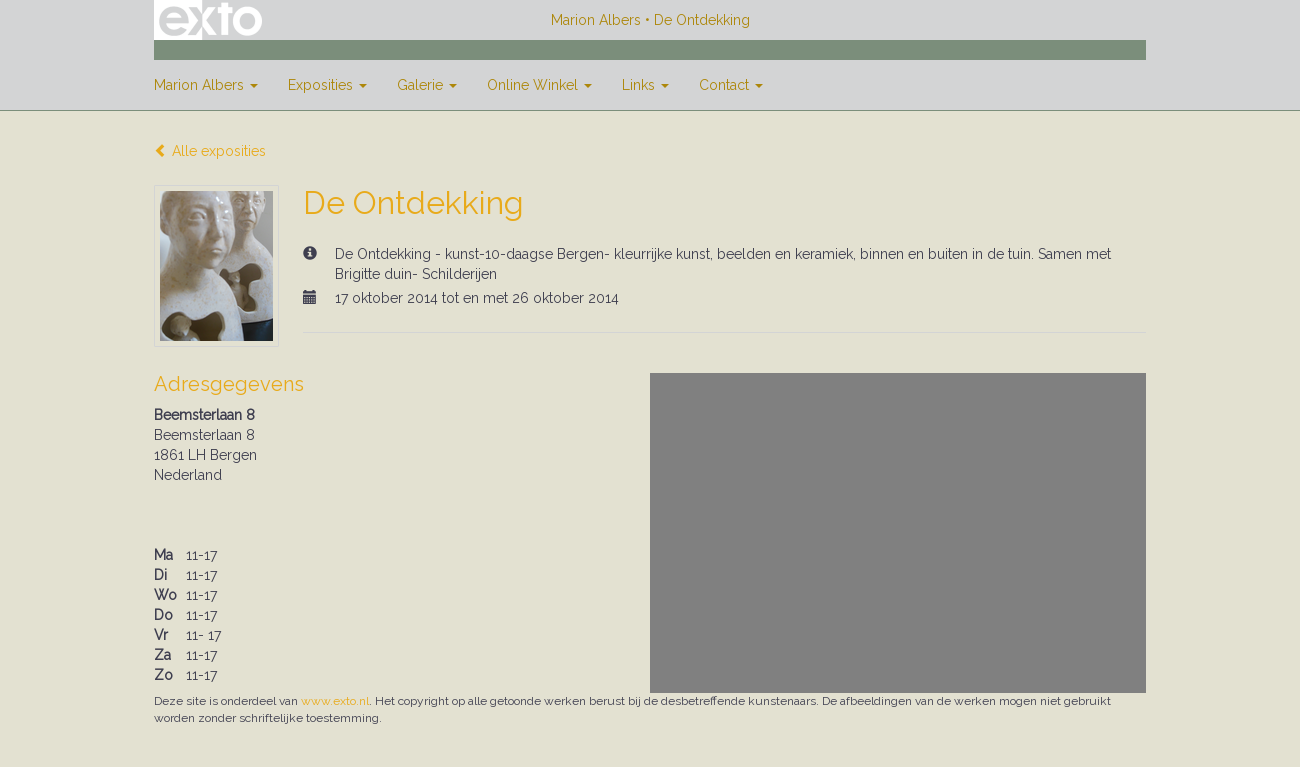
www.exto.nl (335, 701)
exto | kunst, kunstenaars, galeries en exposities (210, 20)
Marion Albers (596, 20)
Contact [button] (731, 85)
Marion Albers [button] (206, 85)
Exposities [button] (327, 85)
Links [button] (645, 85)
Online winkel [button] (539, 85)
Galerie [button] (427, 85)
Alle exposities (210, 151)
